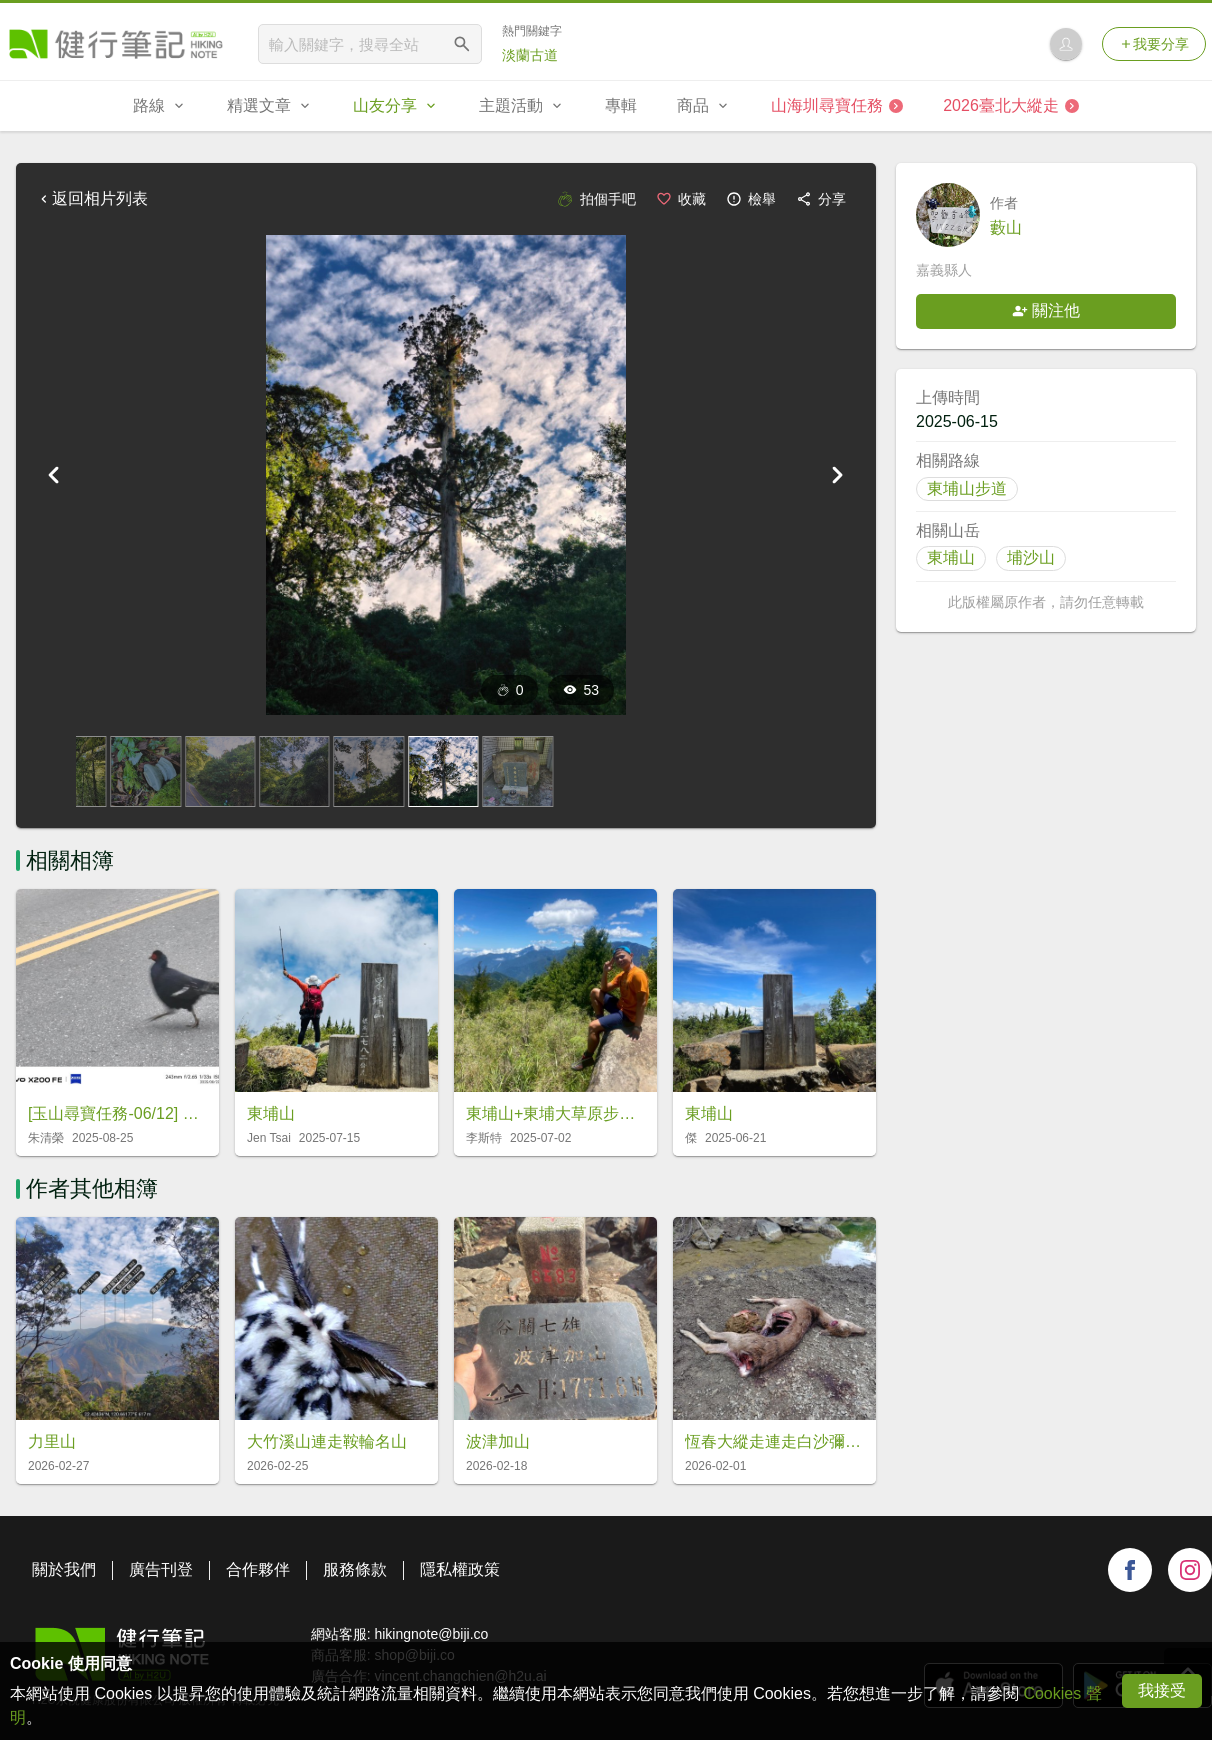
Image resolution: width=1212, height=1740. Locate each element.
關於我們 (64, 1569)
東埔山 (951, 557)
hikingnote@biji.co (431, 1634)
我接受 (1162, 1690)
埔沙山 (1031, 557)
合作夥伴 (258, 1569)
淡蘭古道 (530, 55)
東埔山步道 (967, 488)
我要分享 (1154, 44)
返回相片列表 (92, 198)
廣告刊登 (161, 1569)
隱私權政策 (460, 1569)
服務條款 (355, 1569)
